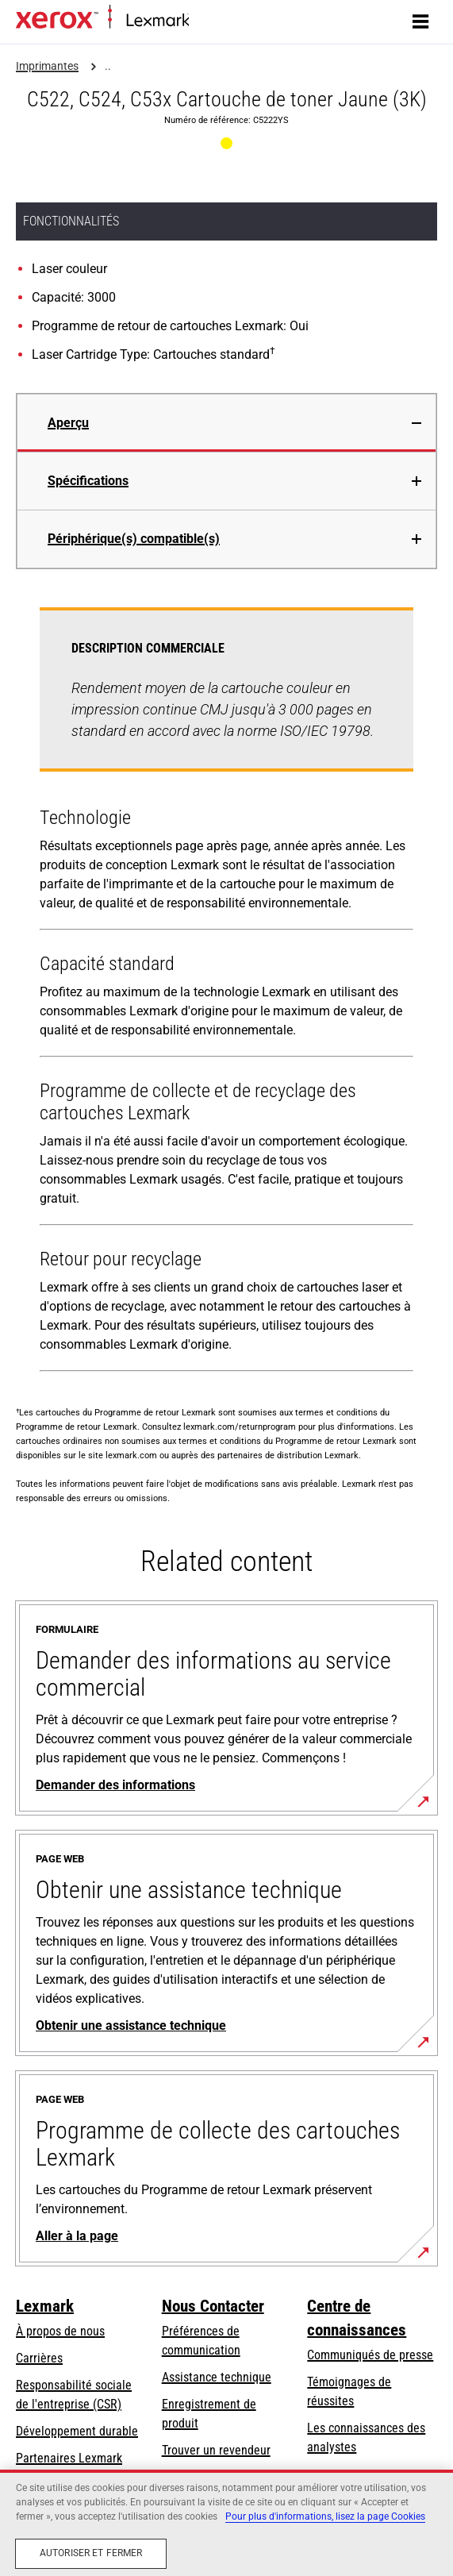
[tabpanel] (226, 992)
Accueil (204, 21)
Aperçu (68, 422)
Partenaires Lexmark (69, 2458)
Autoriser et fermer (91, 2553)
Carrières (39, 2358)
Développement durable (77, 2431)
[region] (226, 2523)
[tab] (226, 423)
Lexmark (45, 2306)
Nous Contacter (213, 2306)
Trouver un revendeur (216, 2450)
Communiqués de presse (370, 2354)
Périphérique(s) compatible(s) (134, 538)
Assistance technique (216, 2377)
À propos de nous (60, 2331)
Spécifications (88, 480)
